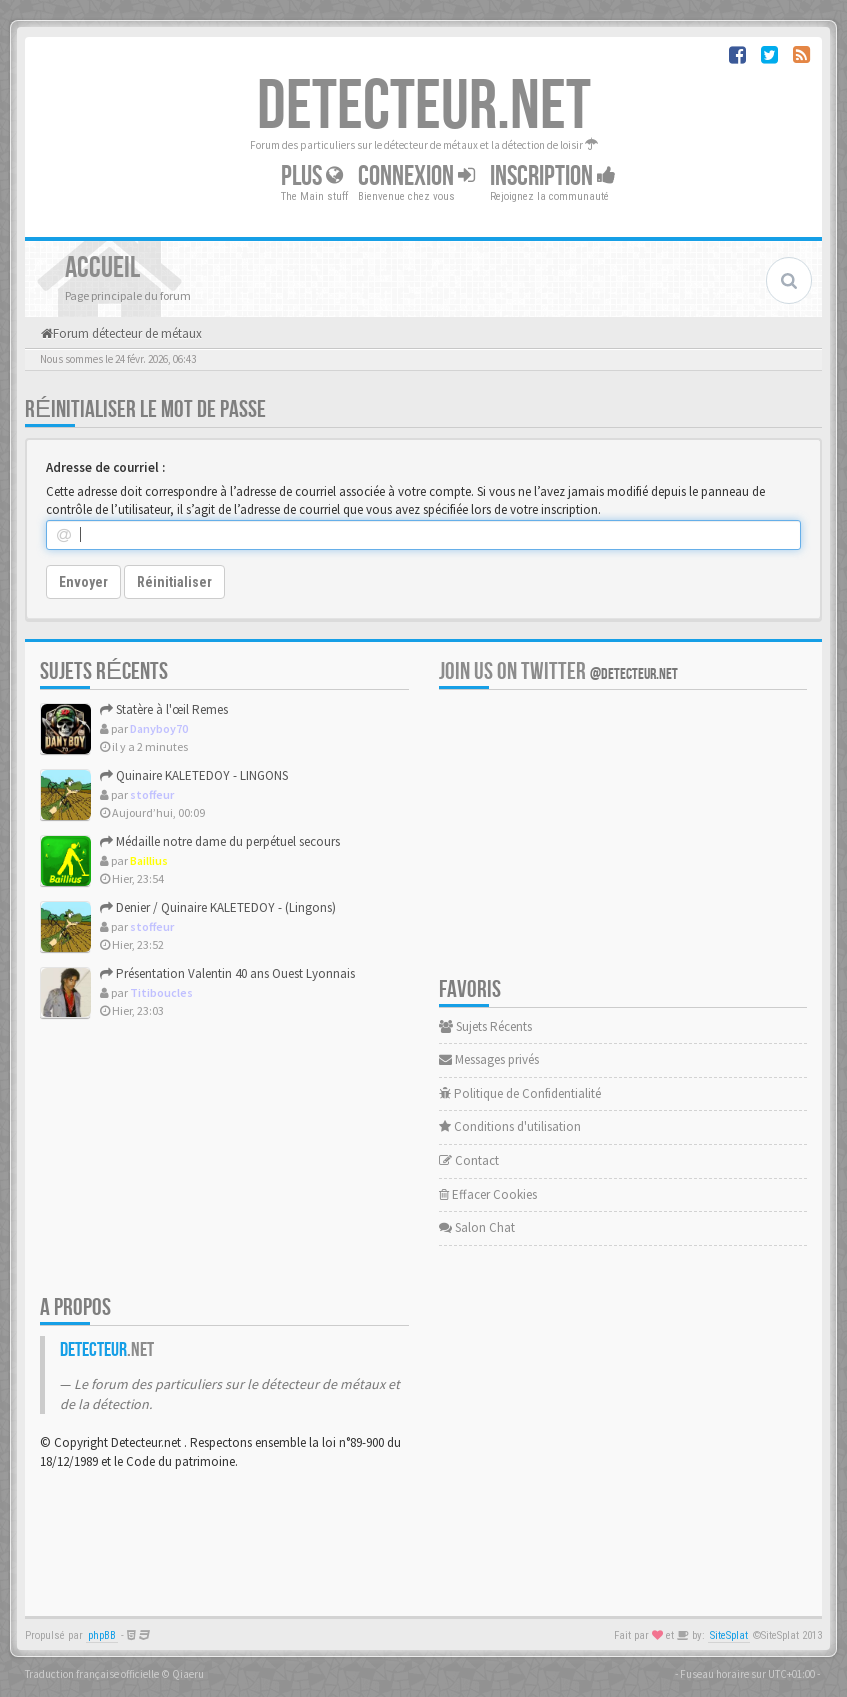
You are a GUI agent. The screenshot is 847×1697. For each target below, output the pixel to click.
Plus (312, 175)
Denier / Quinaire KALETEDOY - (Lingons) (218, 907)
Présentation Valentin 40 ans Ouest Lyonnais (227, 973)
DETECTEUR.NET (424, 107)
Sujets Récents (485, 1026)
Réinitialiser (174, 582)
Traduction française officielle (92, 1674)
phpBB (102, 1635)
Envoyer (83, 582)
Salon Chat (477, 1227)
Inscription (553, 175)
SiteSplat (729, 1635)
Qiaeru (188, 1674)
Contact (469, 1160)
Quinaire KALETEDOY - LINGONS (194, 775)
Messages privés (489, 1059)
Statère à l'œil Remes (164, 709)
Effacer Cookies (488, 1194)
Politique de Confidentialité (520, 1093)
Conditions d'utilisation (510, 1126)
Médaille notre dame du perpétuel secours (220, 841)
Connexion (416, 175)
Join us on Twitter (558, 671)
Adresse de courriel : (105, 467)
